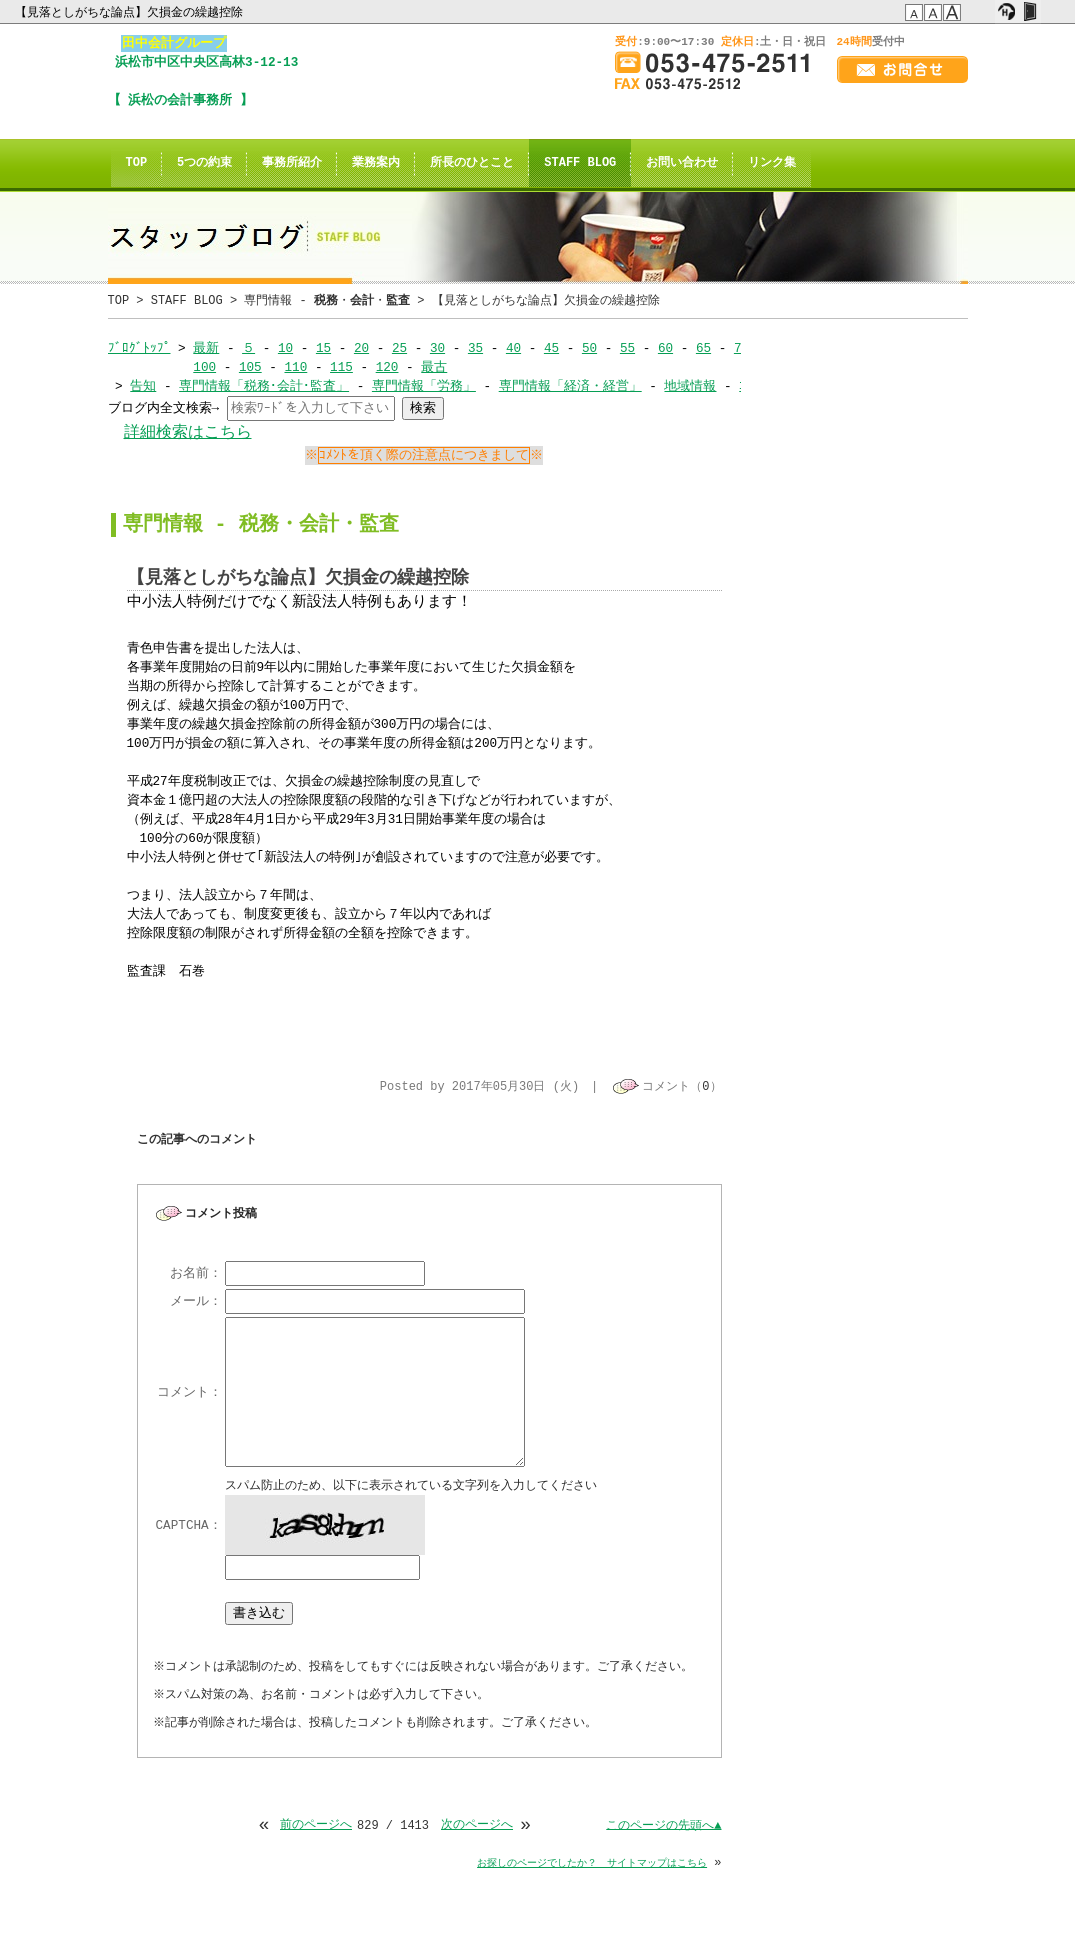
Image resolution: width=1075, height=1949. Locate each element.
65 (703, 348)
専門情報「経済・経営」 (570, 386)
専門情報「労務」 (424, 386)
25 (399, 348)
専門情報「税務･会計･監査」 (264, 386)
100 (204, 367)
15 (323, 348)
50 (589, 348)
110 (295, 367)
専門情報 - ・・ (327, 300)
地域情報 (690, 386)
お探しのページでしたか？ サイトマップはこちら (592, 1865)
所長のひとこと (472, 163)
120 (387, 367)
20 (361, 348)
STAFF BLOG (580, 163)
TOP (137, 163)
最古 (434, 367)
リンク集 (772, 163)
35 (475, 348)
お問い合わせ (682, 163)
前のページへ (316, 1827)
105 (250, 367)
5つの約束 (204, 163)
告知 (143, 386)
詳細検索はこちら (188, 432)
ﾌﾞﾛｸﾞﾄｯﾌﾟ (139, 348)
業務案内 (376, 163)
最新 (206, 348)
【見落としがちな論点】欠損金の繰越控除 (130, 12)
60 (665, 348)
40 (513, 348)
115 (341, 367)
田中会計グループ (174, 43)
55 (627, 348)
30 (437, 348)
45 (551, 348)
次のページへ (477, 1827)
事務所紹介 (292, 163)
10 (285, 348)
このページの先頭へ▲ (663, 1827)
